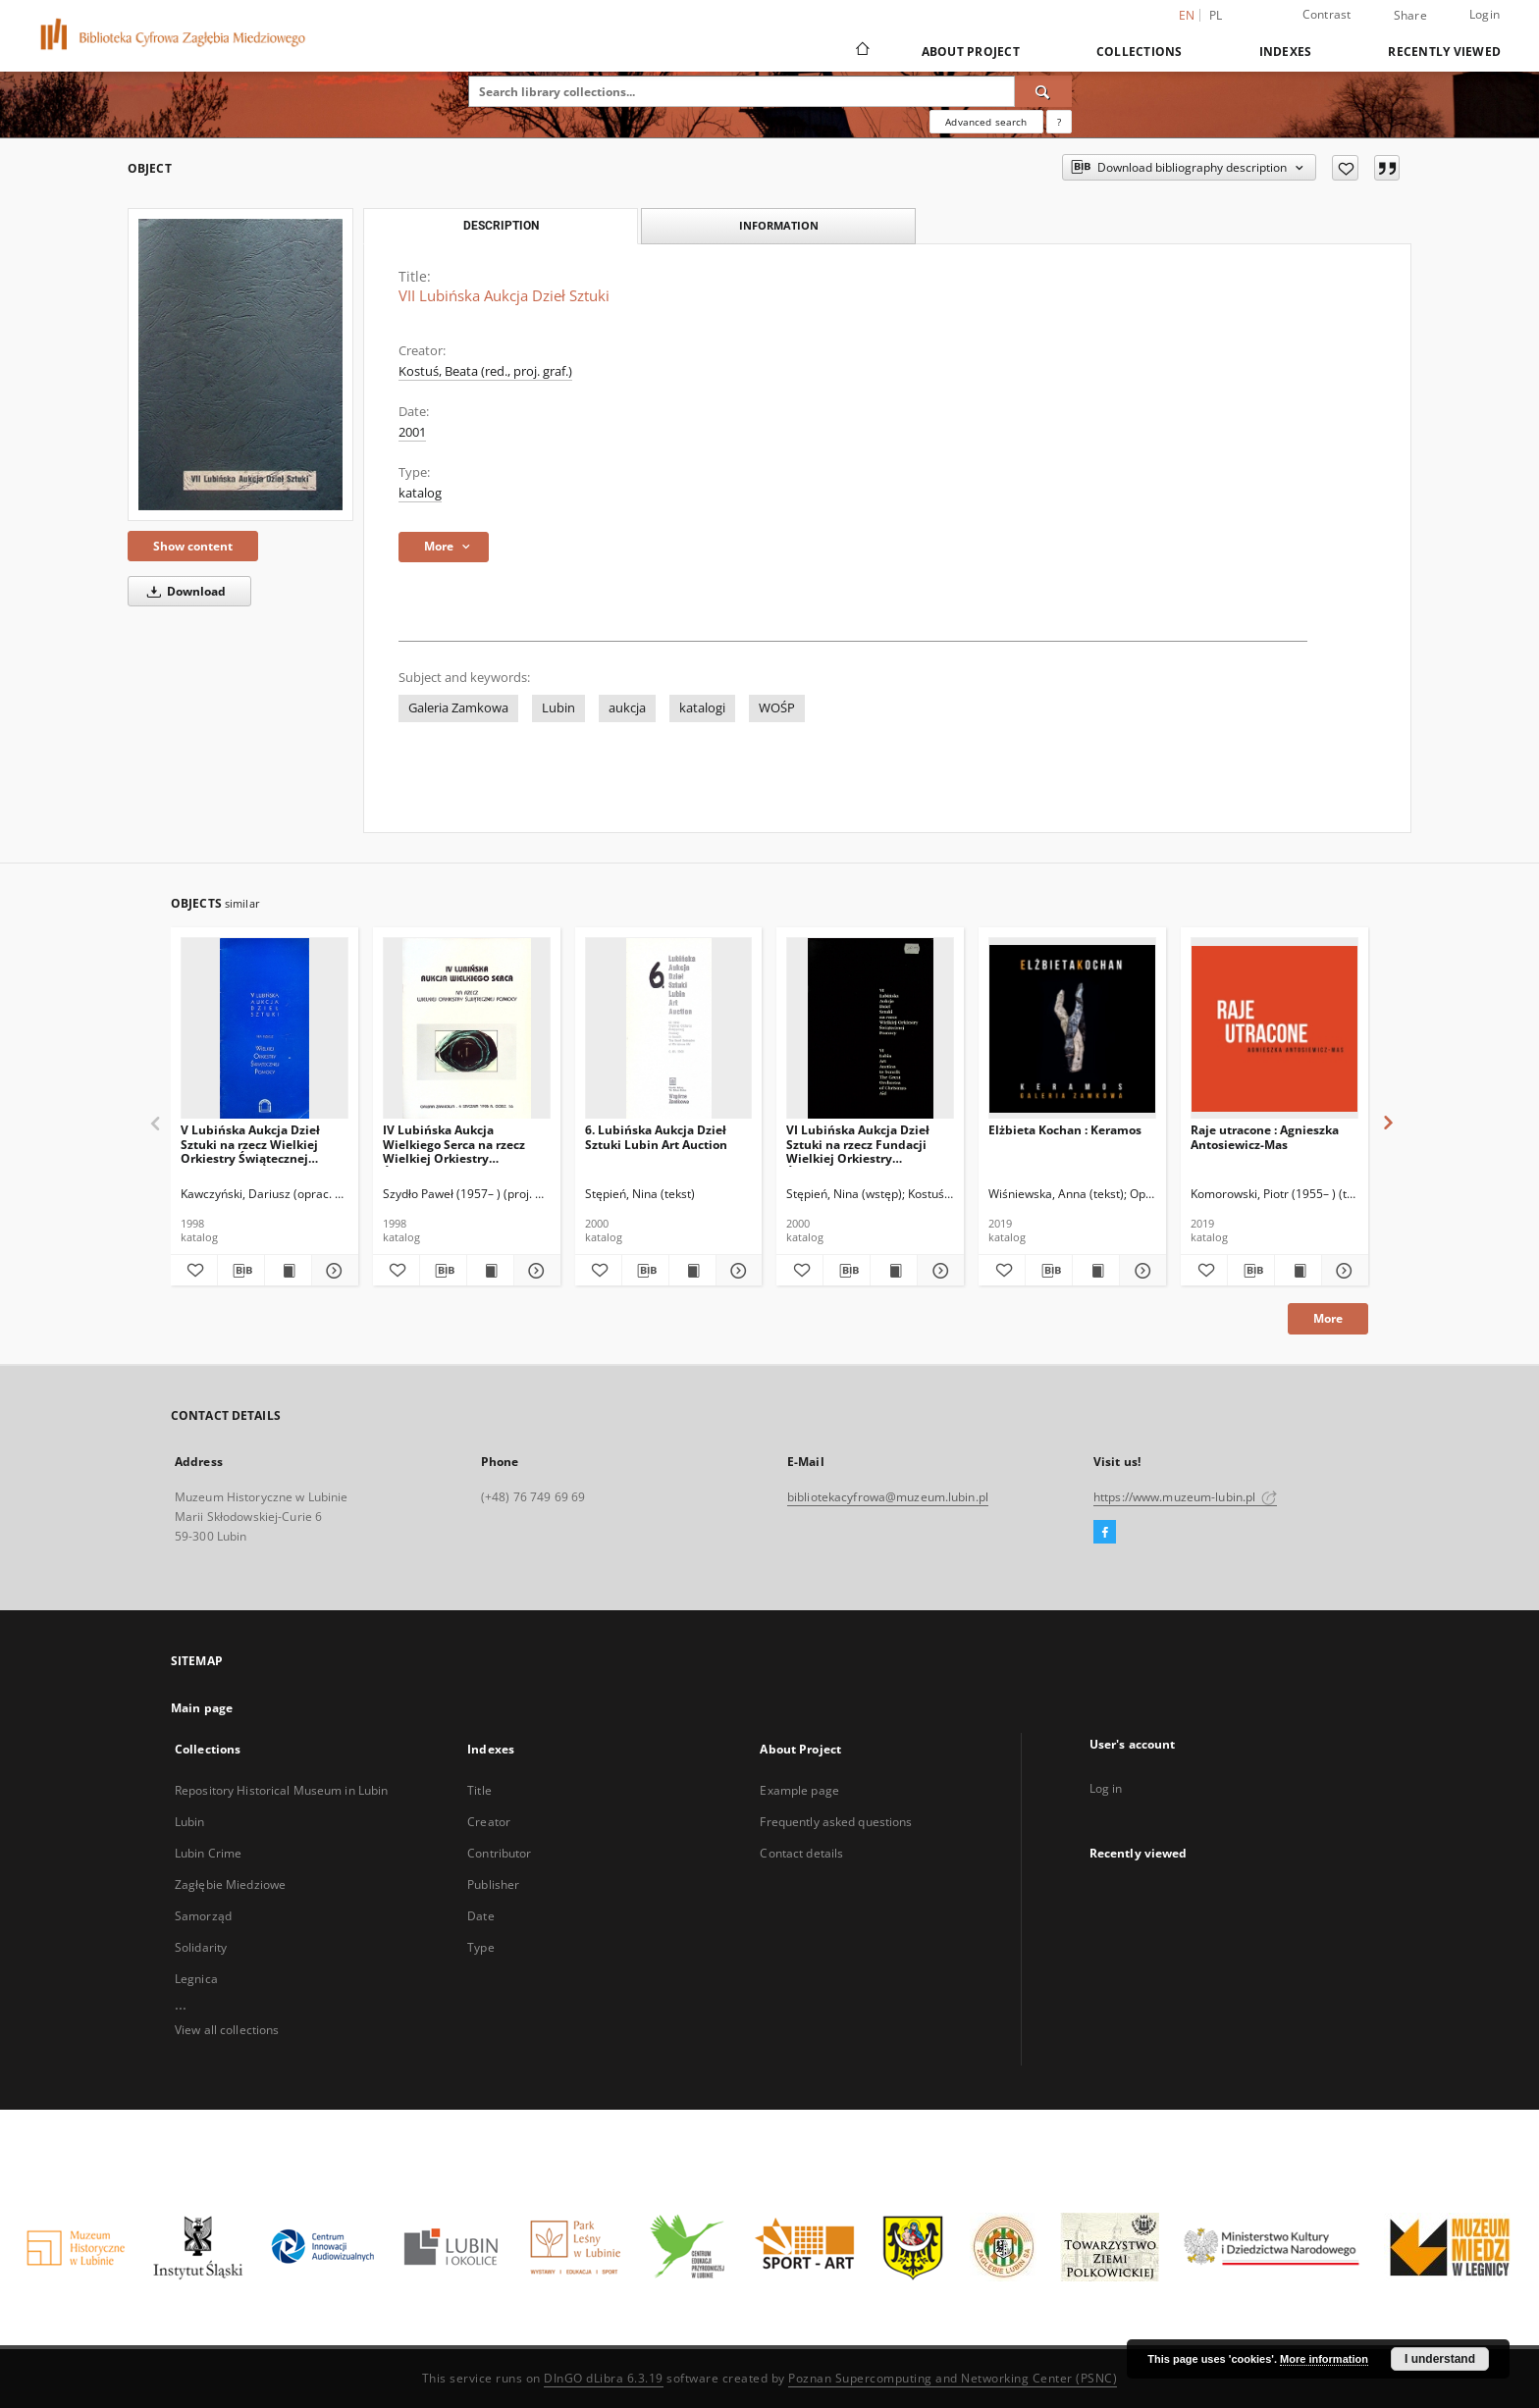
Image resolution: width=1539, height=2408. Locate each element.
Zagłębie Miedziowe (230, 1884)
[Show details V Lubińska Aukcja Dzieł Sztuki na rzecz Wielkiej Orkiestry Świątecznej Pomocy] (332, 1270)
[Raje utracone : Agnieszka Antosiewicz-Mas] (1274, 1029)
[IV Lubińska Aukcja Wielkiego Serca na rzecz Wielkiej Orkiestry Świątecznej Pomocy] (467, 1029)
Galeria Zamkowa (458, 708)
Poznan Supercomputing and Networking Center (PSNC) (952, 2378)
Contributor (499, 1853)
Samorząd (203, 1916)
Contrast (1327, 14)
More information (1324, 2359)
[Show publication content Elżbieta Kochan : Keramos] (1096, 1270)
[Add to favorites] (1345, 168)
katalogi (702, 708)
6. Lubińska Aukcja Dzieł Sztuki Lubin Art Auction (656, 1137)
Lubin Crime (208, 1853)
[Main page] (861, 51)
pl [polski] (1216, 15)
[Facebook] (1104, 1533)
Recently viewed (1444, 51)
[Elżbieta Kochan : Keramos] (1072, 1029)
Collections (1139, 51)
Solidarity (201, 1947)
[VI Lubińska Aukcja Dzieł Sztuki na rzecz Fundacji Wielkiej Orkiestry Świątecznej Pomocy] (870, 1029)
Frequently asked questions (836, 1821)
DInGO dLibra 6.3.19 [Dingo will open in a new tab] (603, 2378)
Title (479, 1790)
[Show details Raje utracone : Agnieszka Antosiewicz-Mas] (1342, 1270)
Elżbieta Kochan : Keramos (1064, 1130)
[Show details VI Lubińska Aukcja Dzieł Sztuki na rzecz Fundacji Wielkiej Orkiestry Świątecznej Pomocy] (938, 1270)
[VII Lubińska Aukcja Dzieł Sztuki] (240, 364)
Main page (202, 1708)
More (1328, 1318)
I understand (1440, 2359)
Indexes (1285, 51)
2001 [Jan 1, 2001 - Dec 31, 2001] (412, 432)
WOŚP (777, 708)
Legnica (196, 1978)
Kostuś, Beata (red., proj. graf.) (485, 371)
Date (480, 1916)
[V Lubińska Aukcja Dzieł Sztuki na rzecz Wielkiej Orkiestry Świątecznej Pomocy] (264, 1029)
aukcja (627, 708)
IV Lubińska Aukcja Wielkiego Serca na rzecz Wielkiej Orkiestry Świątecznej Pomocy (454, 1144)
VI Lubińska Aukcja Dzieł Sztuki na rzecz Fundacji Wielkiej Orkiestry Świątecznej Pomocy (857, 1144)
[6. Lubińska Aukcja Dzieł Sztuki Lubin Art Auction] (669, 1029)
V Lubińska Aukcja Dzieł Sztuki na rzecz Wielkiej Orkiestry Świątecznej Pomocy (250, 1144)
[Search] (1043, 91)
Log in (1106, 1788)
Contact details (801, 1853)
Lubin (558, 708)
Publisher (493, 1884)
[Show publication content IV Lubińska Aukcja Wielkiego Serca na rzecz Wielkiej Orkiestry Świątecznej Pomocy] (490, 1270)
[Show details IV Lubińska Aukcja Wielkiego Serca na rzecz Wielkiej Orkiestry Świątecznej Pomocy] (534, 1270)
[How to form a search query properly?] (1059, 121)
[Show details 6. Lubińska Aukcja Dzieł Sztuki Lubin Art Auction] (737, 1270)
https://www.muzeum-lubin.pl (1185, 1497)
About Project (971, 51)
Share (1410, 16)
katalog (420, 493)
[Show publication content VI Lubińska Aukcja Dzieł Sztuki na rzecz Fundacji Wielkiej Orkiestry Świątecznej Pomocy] (894, 1270)
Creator (488, 1821)
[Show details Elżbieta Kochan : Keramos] (1140, 1270)
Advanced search (986, 122)
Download (183, 591)
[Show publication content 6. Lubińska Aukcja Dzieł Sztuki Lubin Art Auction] (692, 1270)
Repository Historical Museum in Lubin (281, 1790)
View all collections (227, 2029)
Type (480, 1947)
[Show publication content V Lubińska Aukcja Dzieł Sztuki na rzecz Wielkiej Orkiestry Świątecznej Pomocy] (288, 1270)
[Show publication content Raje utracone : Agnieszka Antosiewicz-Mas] (1298, 1270)
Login (1484, 14)
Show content (193, 546)
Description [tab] (501, 226)
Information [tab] (779, 225)
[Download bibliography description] (241, 1270)
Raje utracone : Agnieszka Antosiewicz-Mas (1265, 1137)
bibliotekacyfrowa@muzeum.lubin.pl (887, 1497)
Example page (799, 1790)
